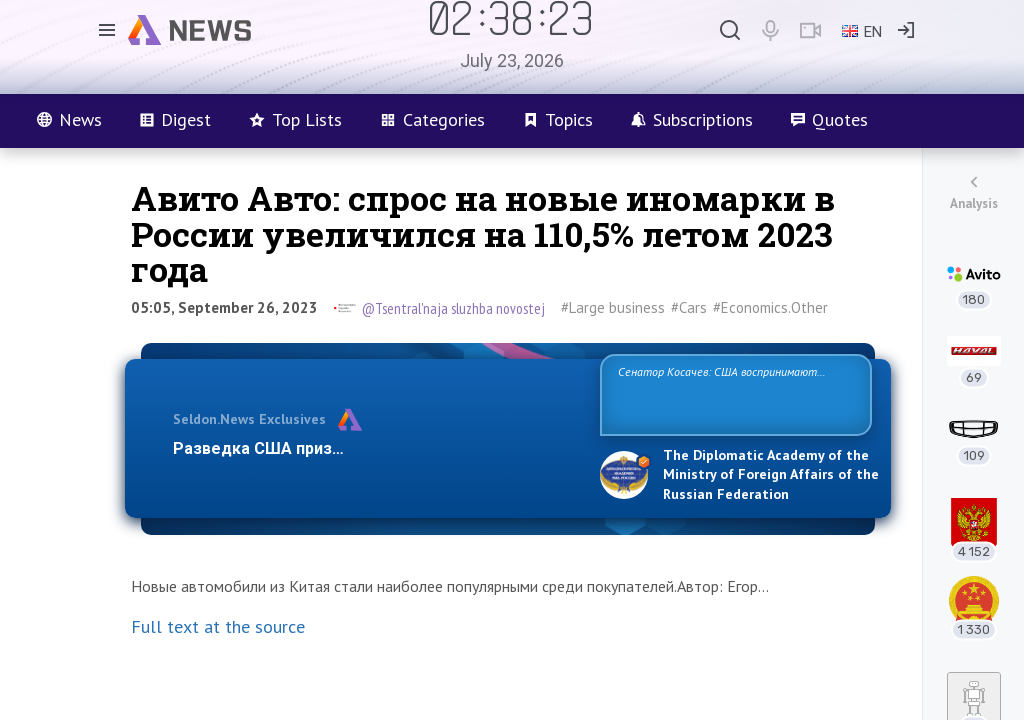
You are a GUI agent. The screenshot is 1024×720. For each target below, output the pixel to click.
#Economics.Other (770, 307)
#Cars (689, 307)
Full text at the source (218, 626)
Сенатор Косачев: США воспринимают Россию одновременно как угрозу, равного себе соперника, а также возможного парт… (732, 393)
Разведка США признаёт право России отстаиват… (375, 448)
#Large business (613, 307)
